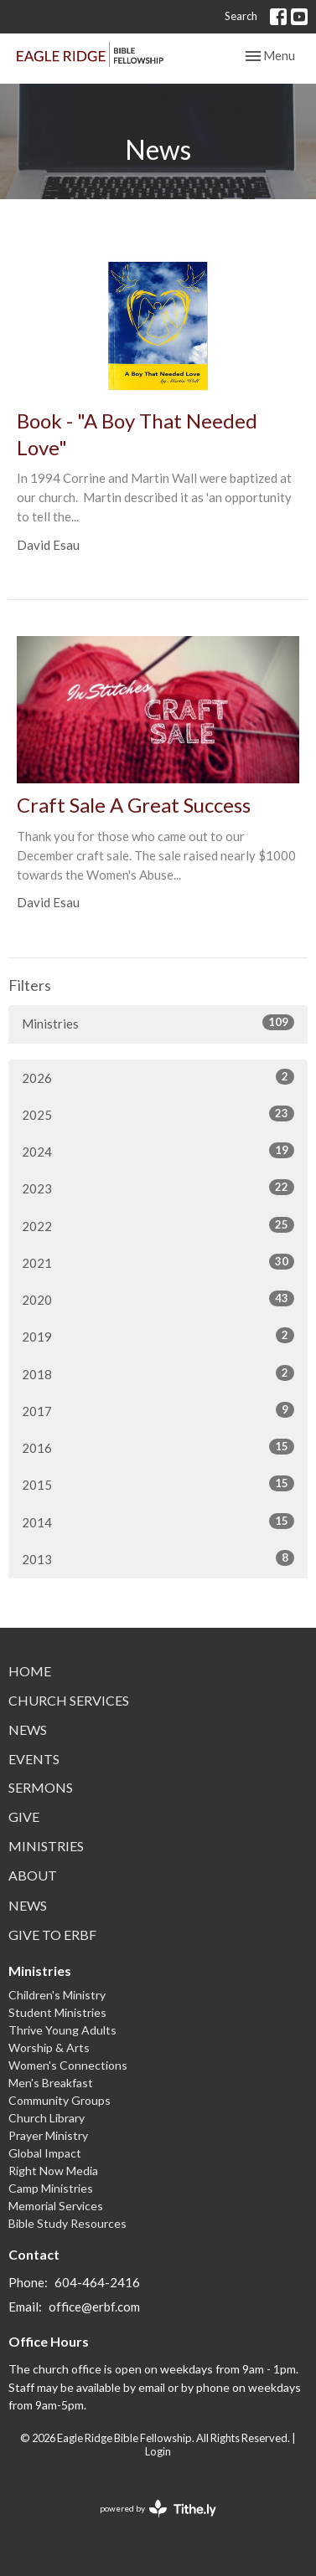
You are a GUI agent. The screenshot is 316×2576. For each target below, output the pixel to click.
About (32, 1875)
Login (158, 2451)
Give (23, 1816)
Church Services (68, 1700)
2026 (158, 1077)
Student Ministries (57, 2012)
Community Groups (59, 2100)
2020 (158, 1299)
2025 (158, 1114)
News (27, 1729)
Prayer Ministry (48, 2135)
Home (29, 1671)
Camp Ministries (50, 2188)
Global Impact (44, 2153)
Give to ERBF (52, 1934)
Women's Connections (67, 2065)
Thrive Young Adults (62, 2030)
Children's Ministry (57, 1995)
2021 (158, 1262)
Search (241, 16)
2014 (158, 1521)
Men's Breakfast (50, 2083)
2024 (158, 1150)
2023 (158, 1187)
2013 (158, 1558)
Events (34, 1759)
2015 (158, 1483)
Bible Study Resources (67, 2223)
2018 (158, 1373)
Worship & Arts (49, 2047)
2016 (158, 1447)
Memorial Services (55, 2206)
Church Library (46, 2118)
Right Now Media (53, 2170)
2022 (158, 1225)
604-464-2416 (97, 2282)
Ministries (158, 1022)
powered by (158, 2509)
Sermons (40, 1787)
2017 (158, 1410)
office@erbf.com (94, 2306)
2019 (158, 1335)
